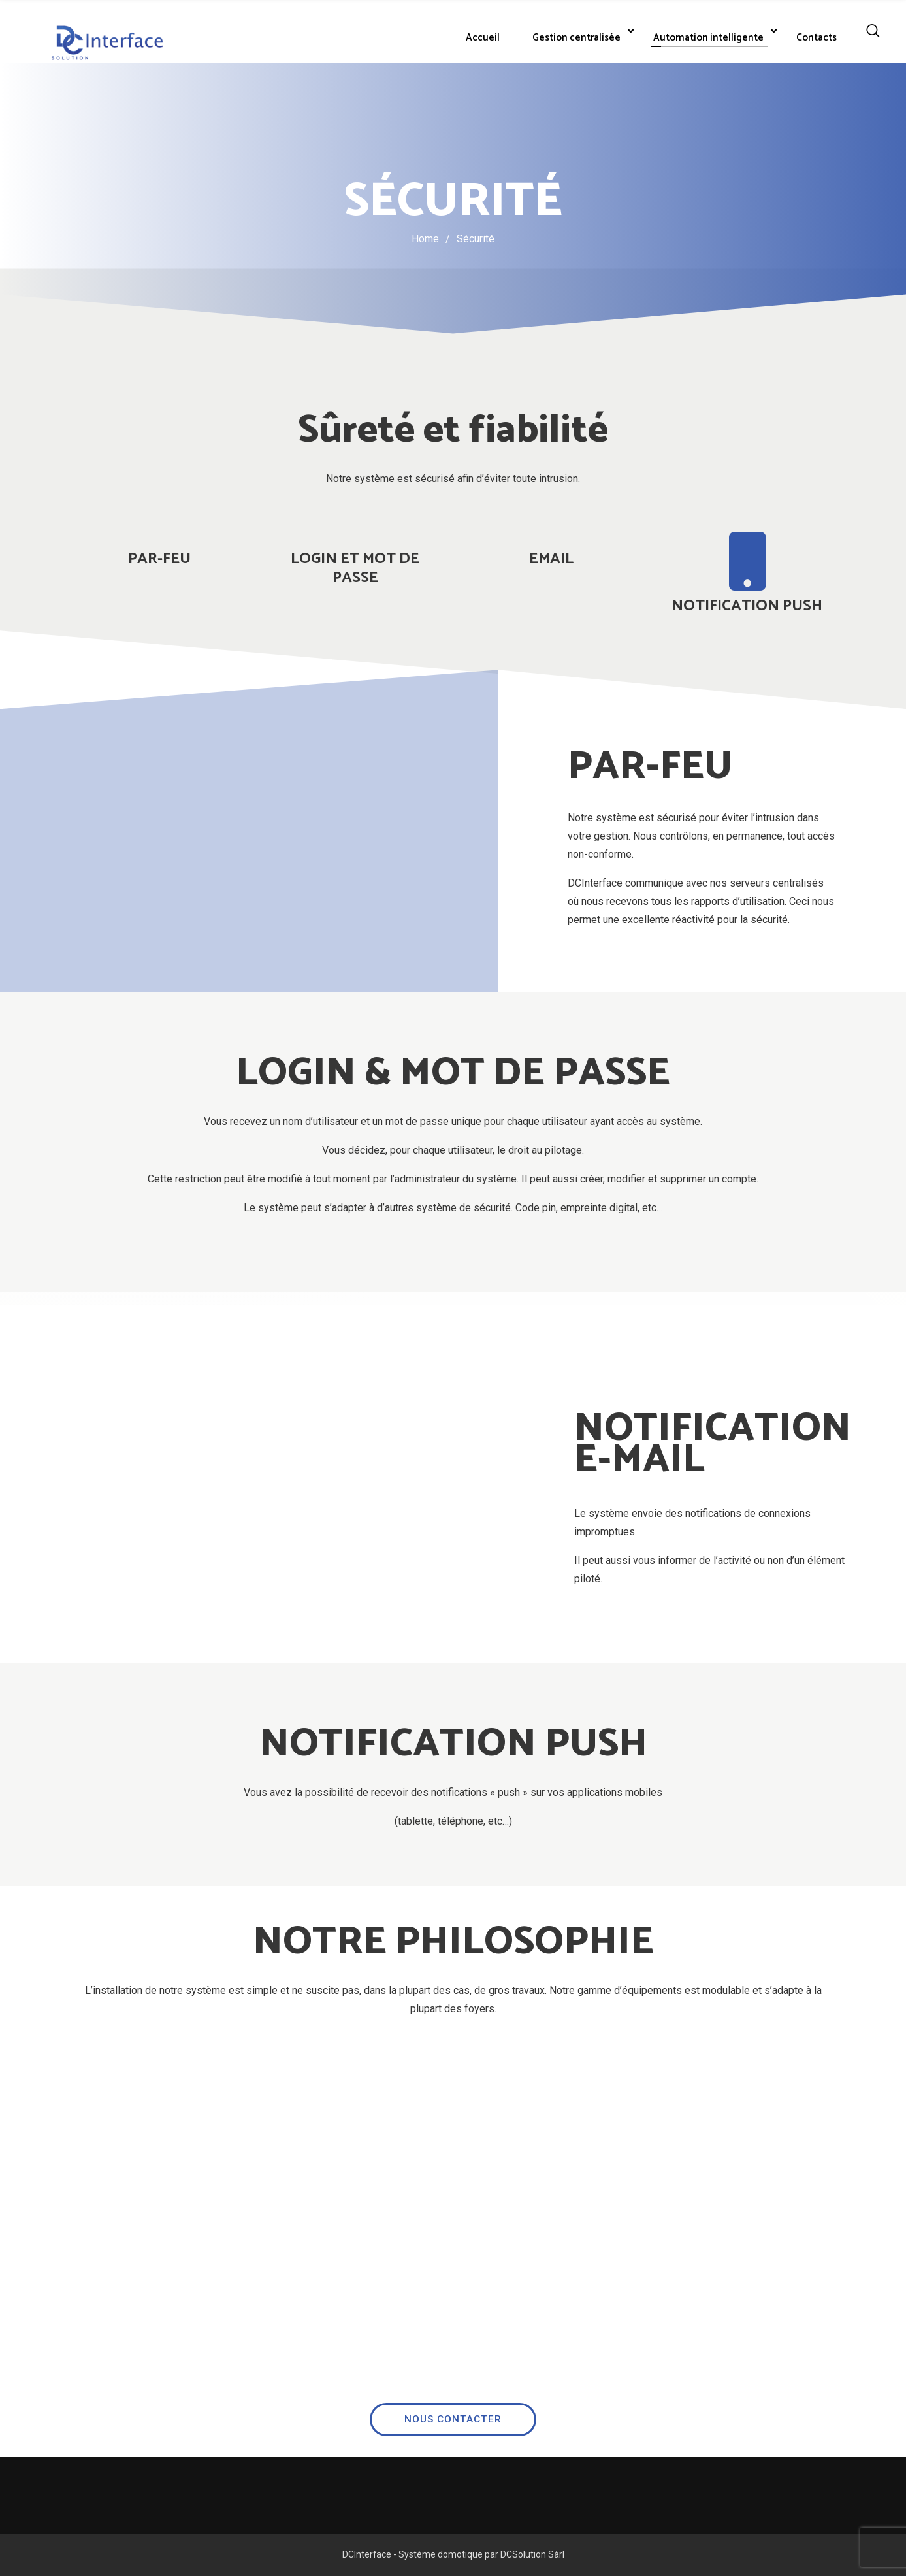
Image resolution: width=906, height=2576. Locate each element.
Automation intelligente (708, 37)
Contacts (816, 37)
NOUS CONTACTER (453, 2266)
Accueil (483, 37)
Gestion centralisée (576, 37)
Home (425, 239)
